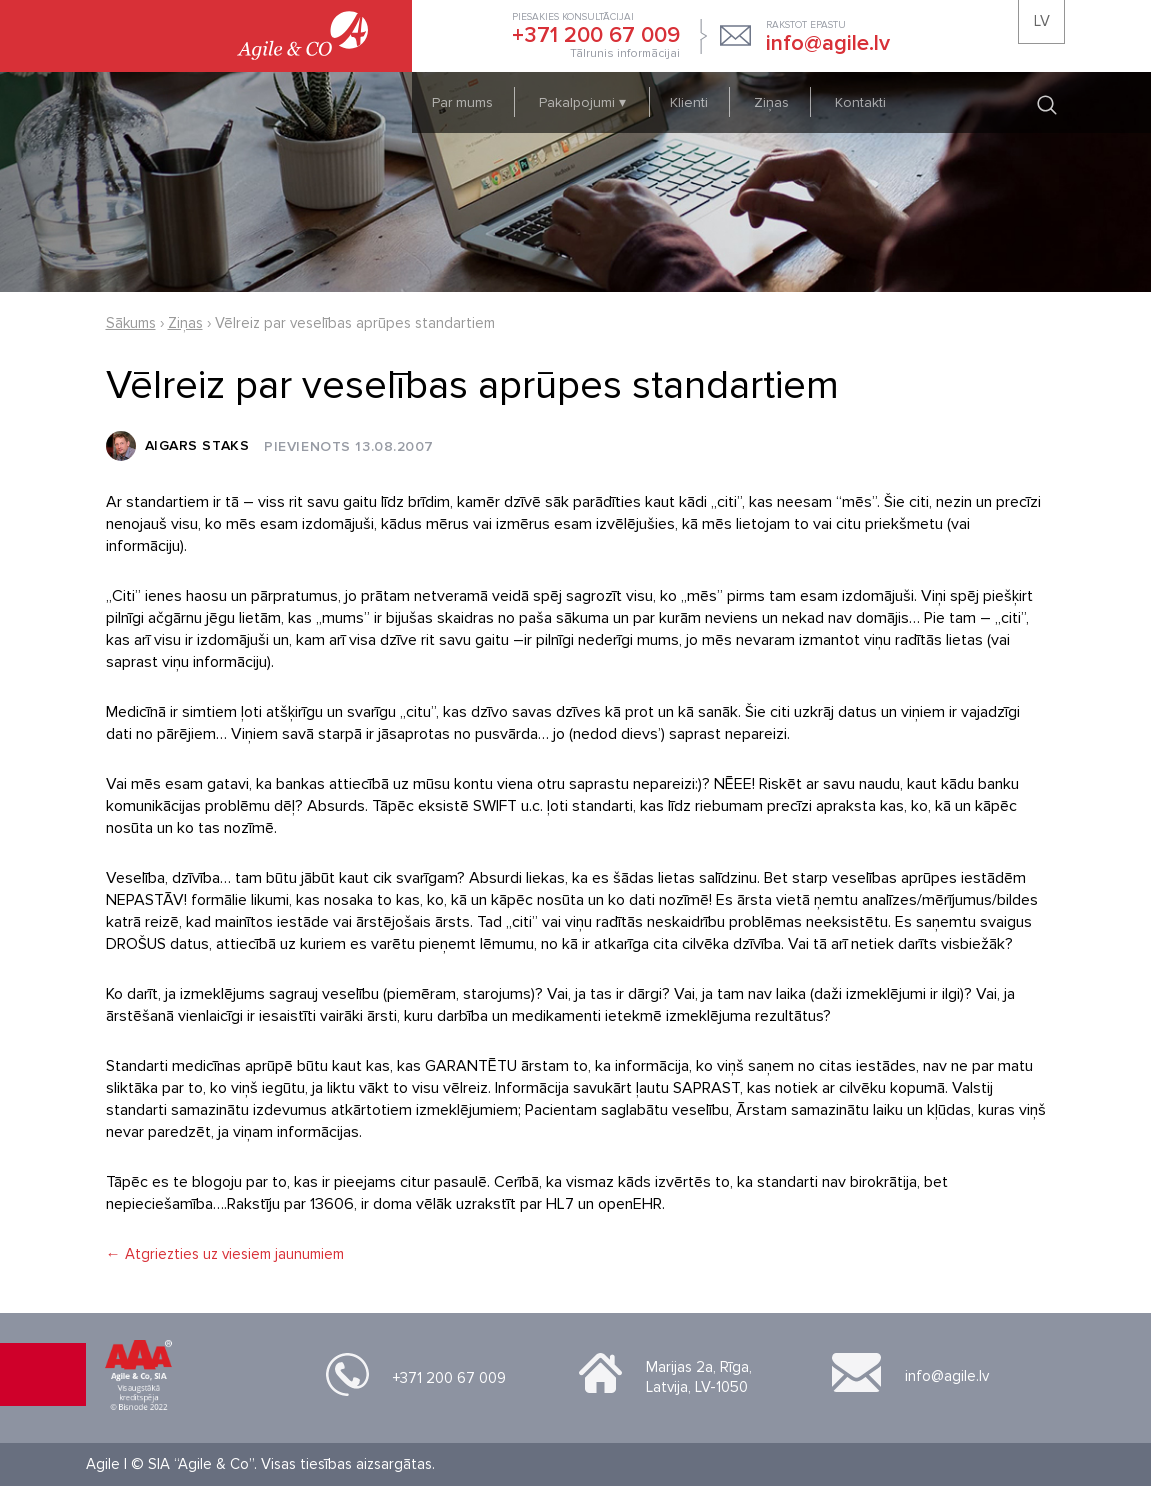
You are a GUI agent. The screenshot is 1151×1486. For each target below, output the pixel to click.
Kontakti (860, 102)
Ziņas (771, 102)
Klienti (689, 102)
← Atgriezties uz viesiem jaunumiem (225, 1254)
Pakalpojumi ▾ (584, 102)
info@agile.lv (947, 1376)
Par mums (462, 102)
